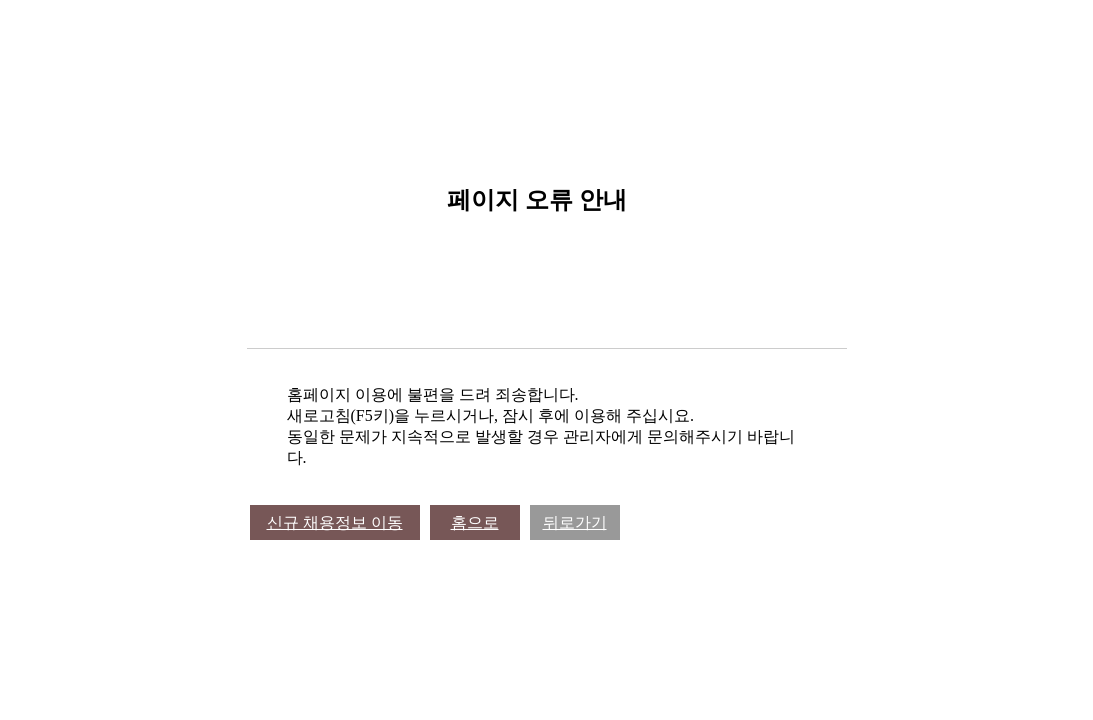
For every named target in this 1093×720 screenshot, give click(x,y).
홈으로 (475, 522)
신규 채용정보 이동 (335, 522)
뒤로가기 (575, 522)
